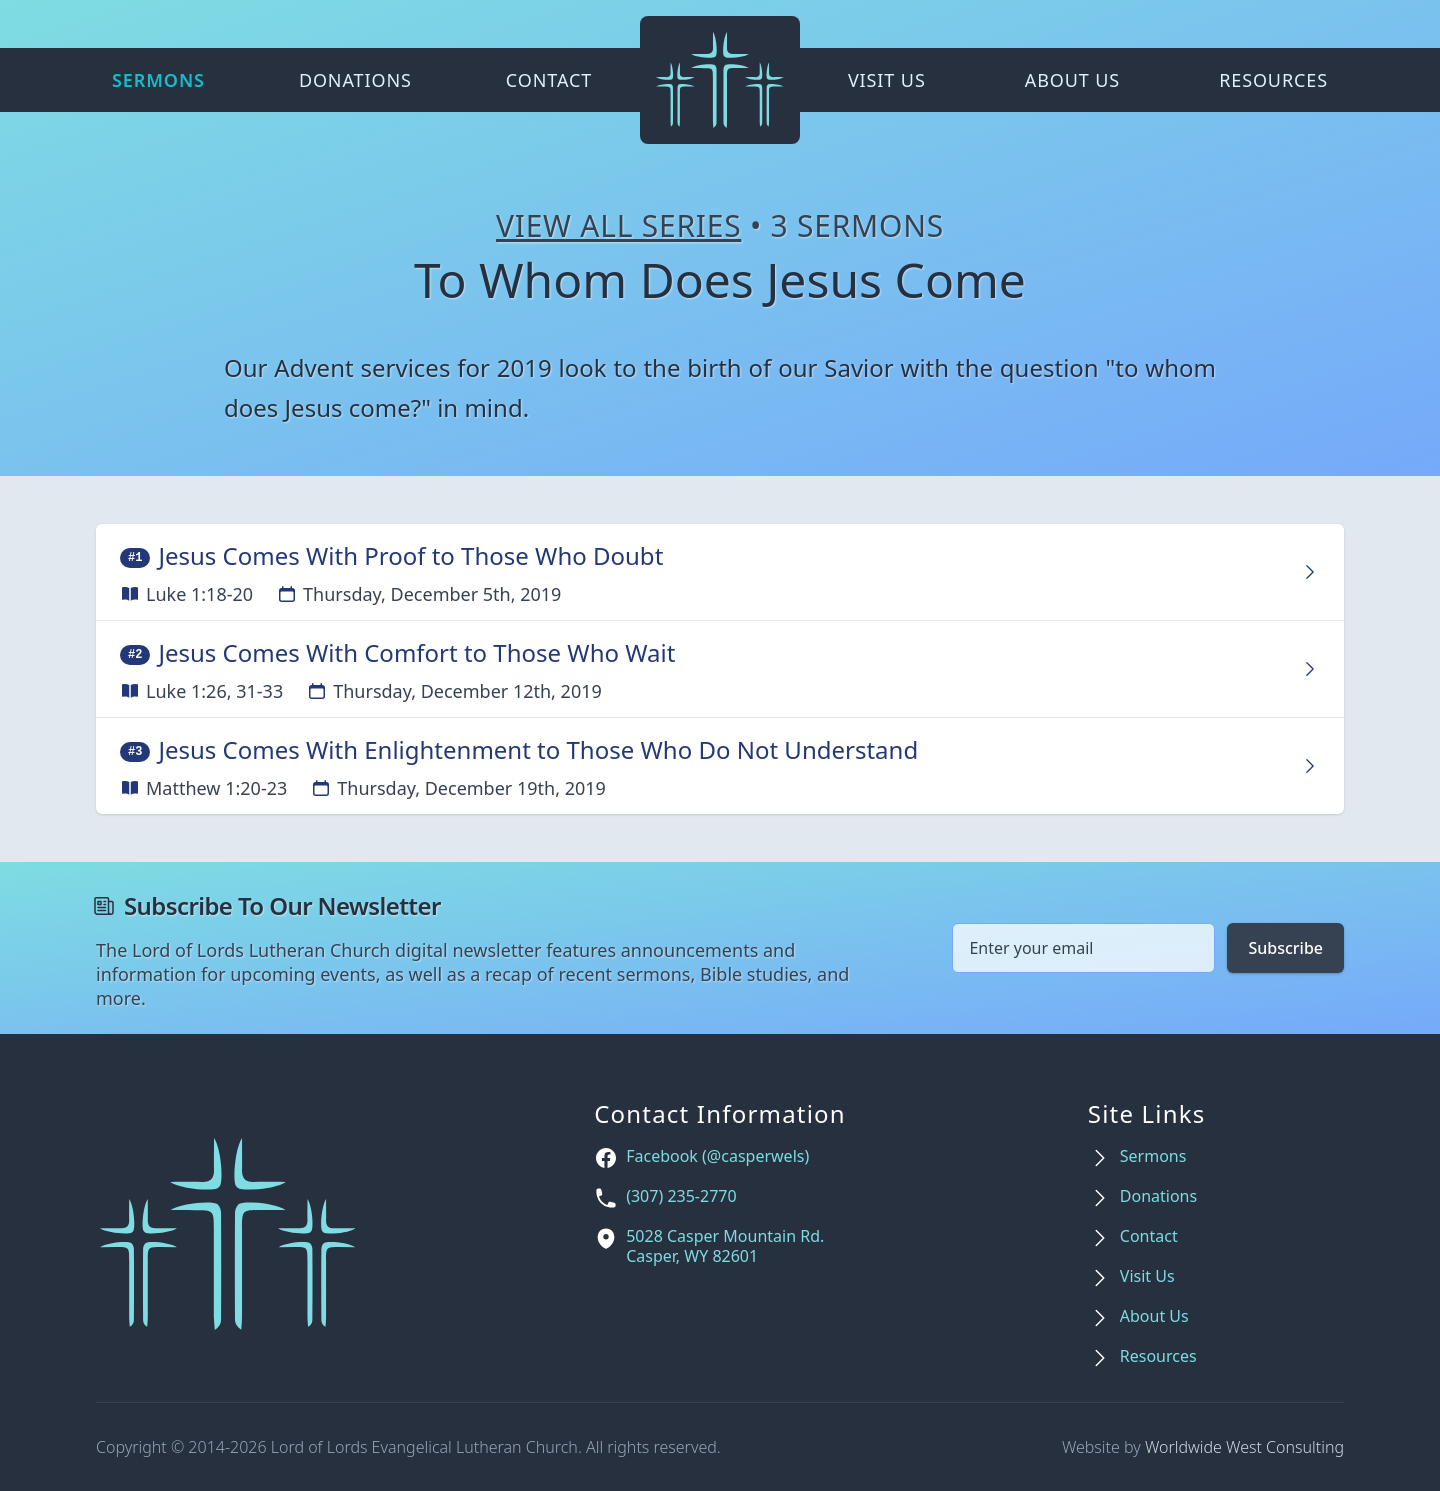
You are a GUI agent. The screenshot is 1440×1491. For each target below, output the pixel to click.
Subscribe (1285, 948)
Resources (1273, 80)
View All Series (618, 225)
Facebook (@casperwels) (717, 1156)
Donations (355, 80)
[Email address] (1083, 948)
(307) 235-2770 (681, 1196)
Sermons (158, 80)
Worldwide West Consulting (1244, 1447)
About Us (1072, 80)
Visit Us (887, 80)
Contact (549, 80)
